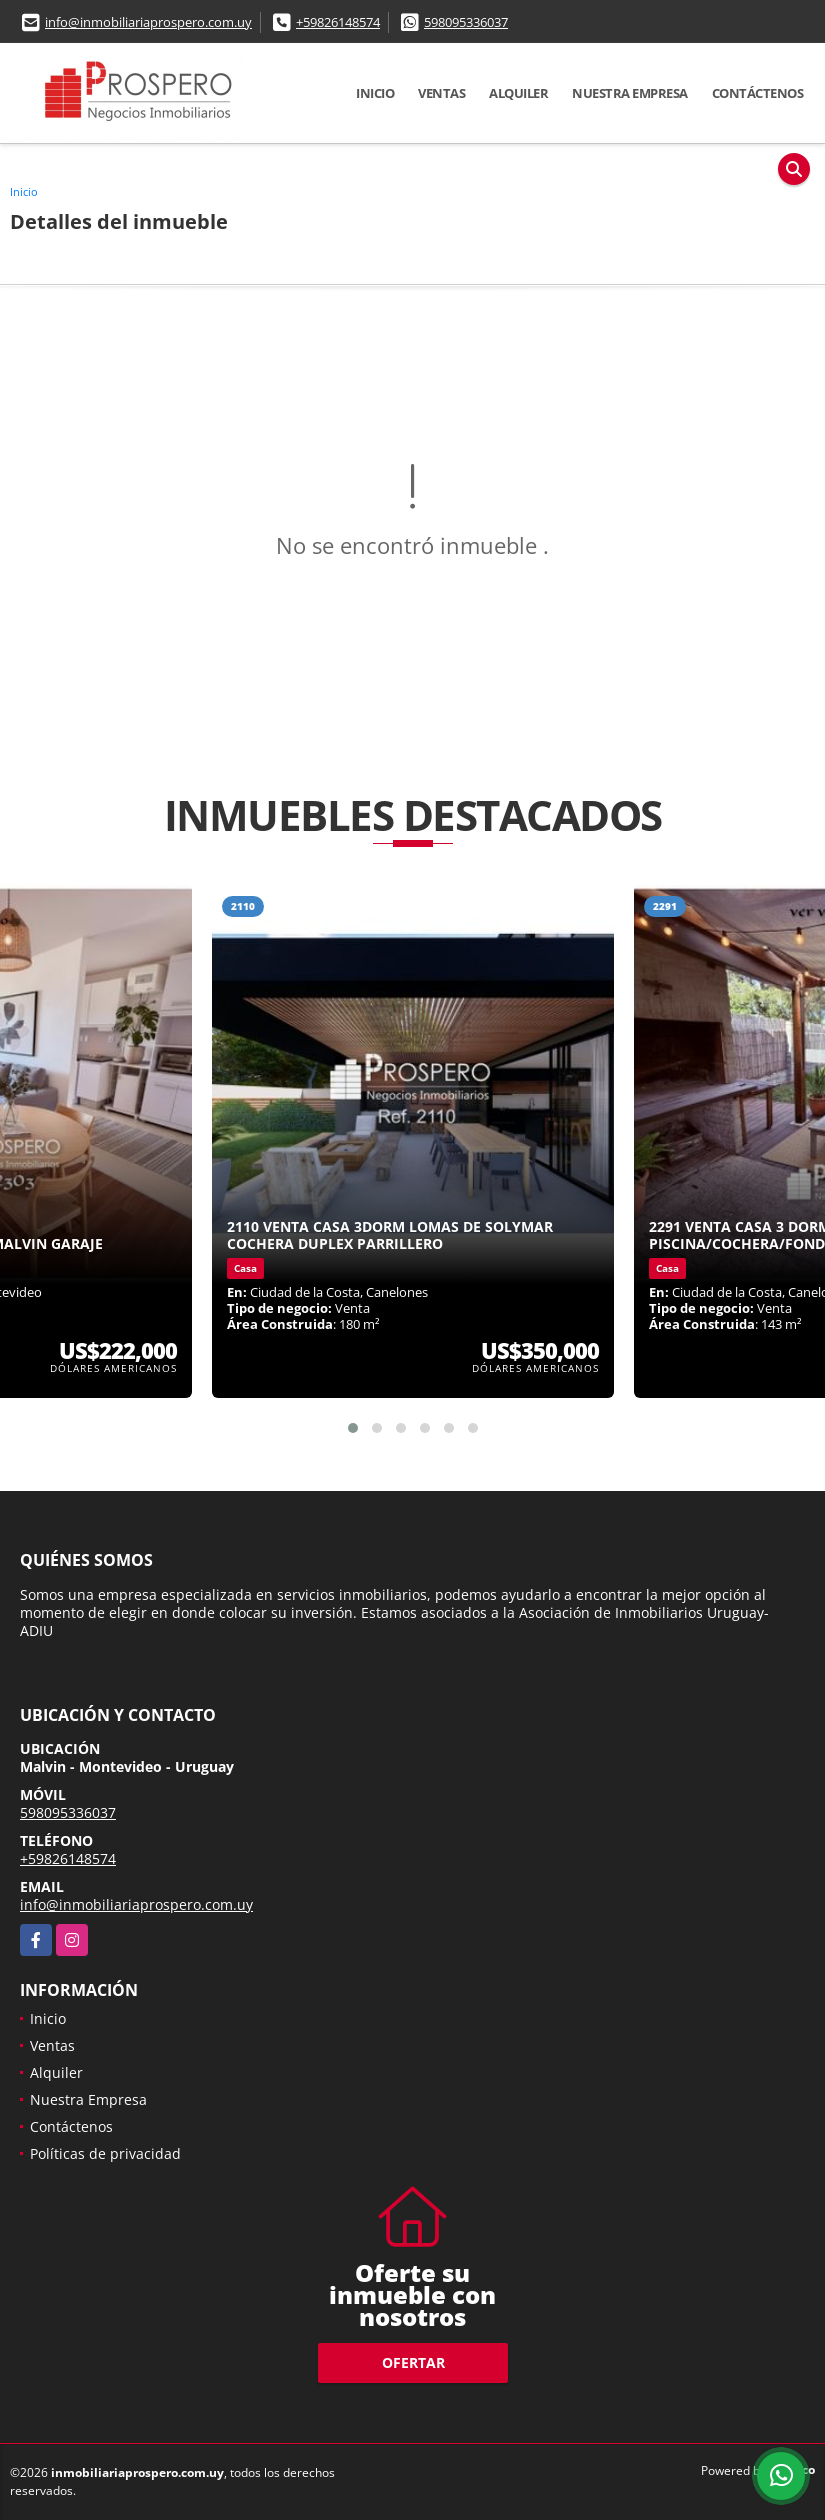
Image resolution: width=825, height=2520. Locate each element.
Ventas (441, 93)
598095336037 (466, 22)
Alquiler (518, 93)
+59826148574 (338, 22)
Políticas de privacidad (105, 2153)
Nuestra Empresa (630, 93)
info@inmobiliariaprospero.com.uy (148, 22)
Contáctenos (758, 93)
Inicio (375, 93)
